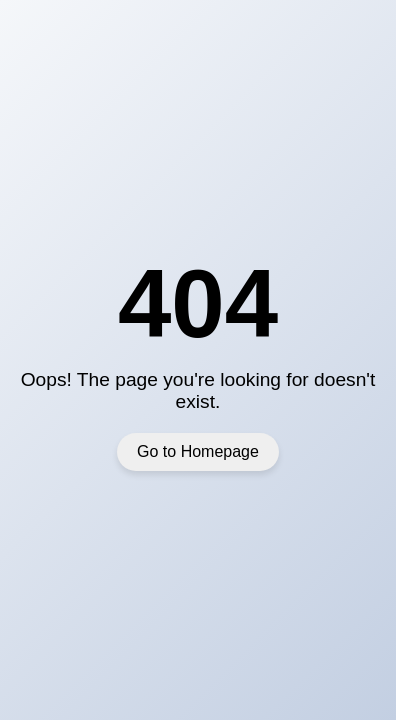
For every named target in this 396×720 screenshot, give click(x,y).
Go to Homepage (198, 451)
